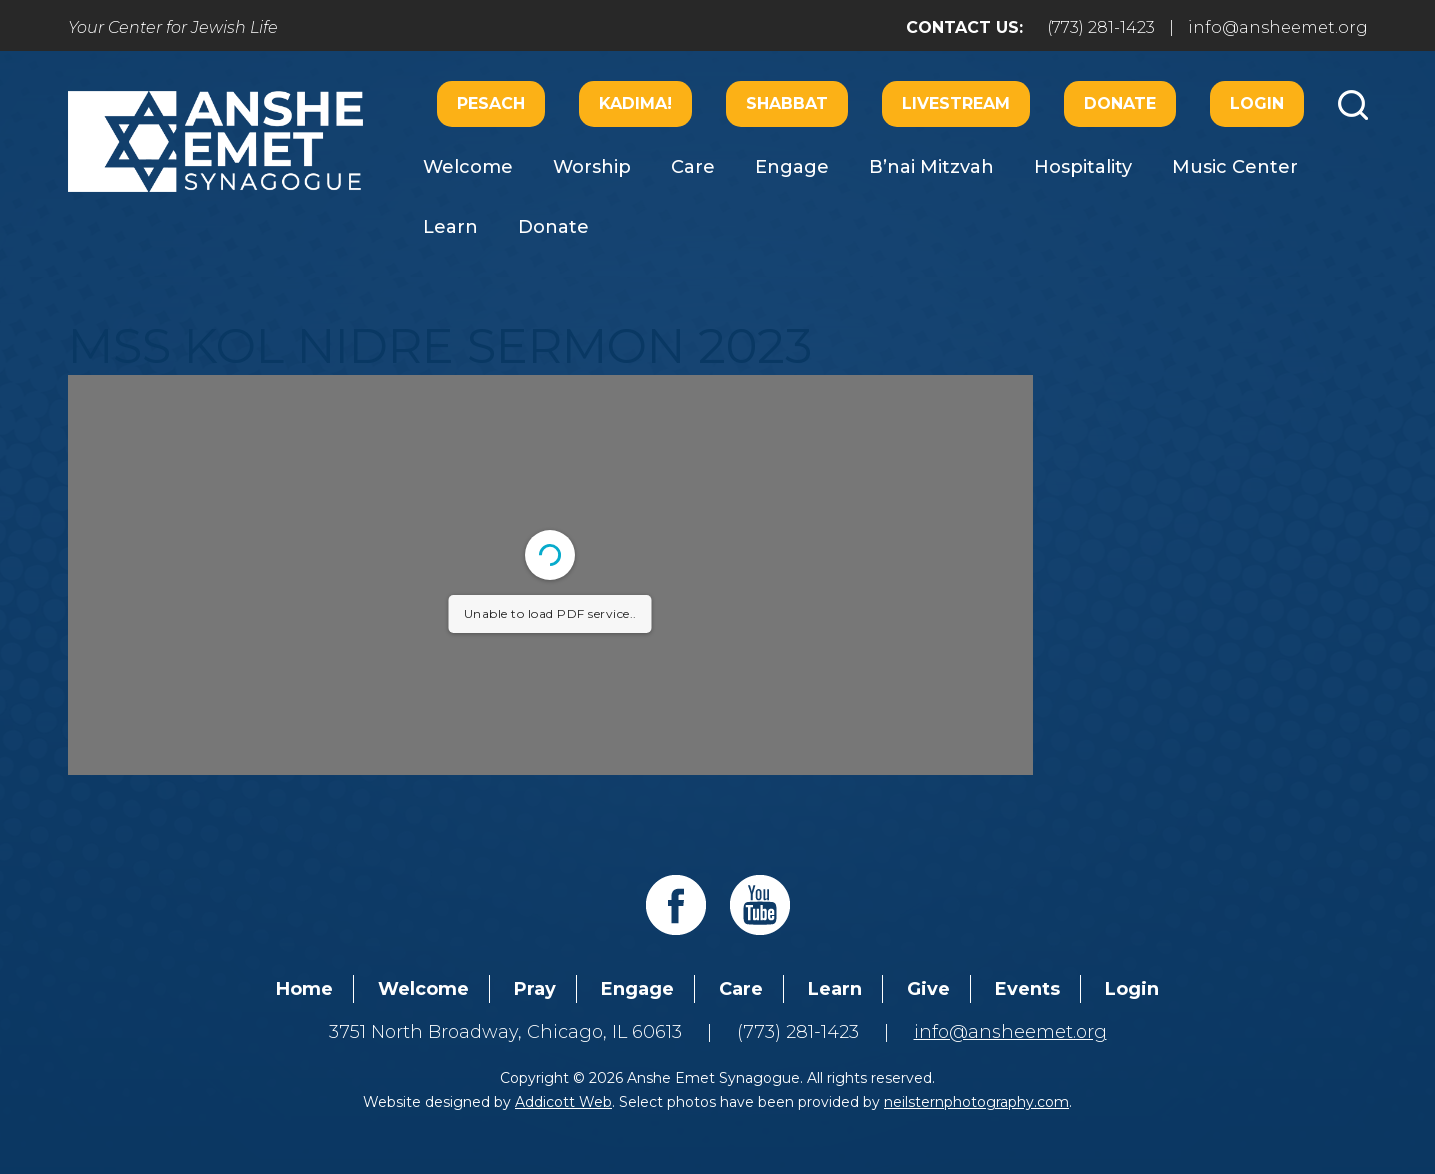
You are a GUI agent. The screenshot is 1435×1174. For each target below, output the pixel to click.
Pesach (491, 103)
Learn (450, 227)
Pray (535, 989)
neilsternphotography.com (976, 1102)
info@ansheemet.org (1278, 27)
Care (693, 167)
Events (1027, 989)
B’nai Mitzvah (931, 167)
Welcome (468, 167)
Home (304, 989)
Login (1257, 103)
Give (928, 989)
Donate (1120, 103)
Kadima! (635, 103)
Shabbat (787, 103)
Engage (792, 167)
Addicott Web (563, 1102)
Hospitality (1083, 167)
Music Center (1235, 167)
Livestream (956, 103)
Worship (592, 167)
